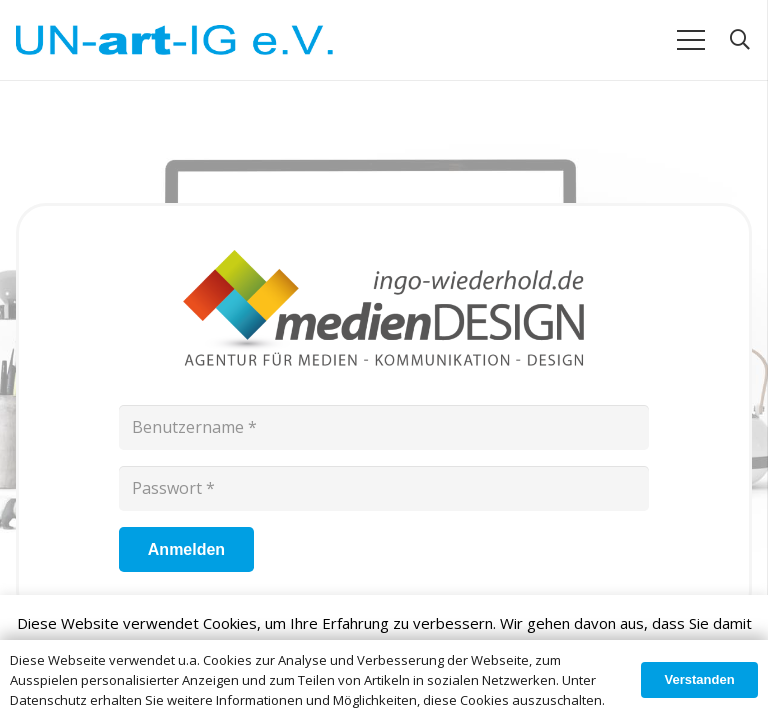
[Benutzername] (384, 427)
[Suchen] (740, 40)
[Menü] (691, 40)
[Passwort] (384, 488)
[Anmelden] (186, 549)
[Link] (174, 40)
